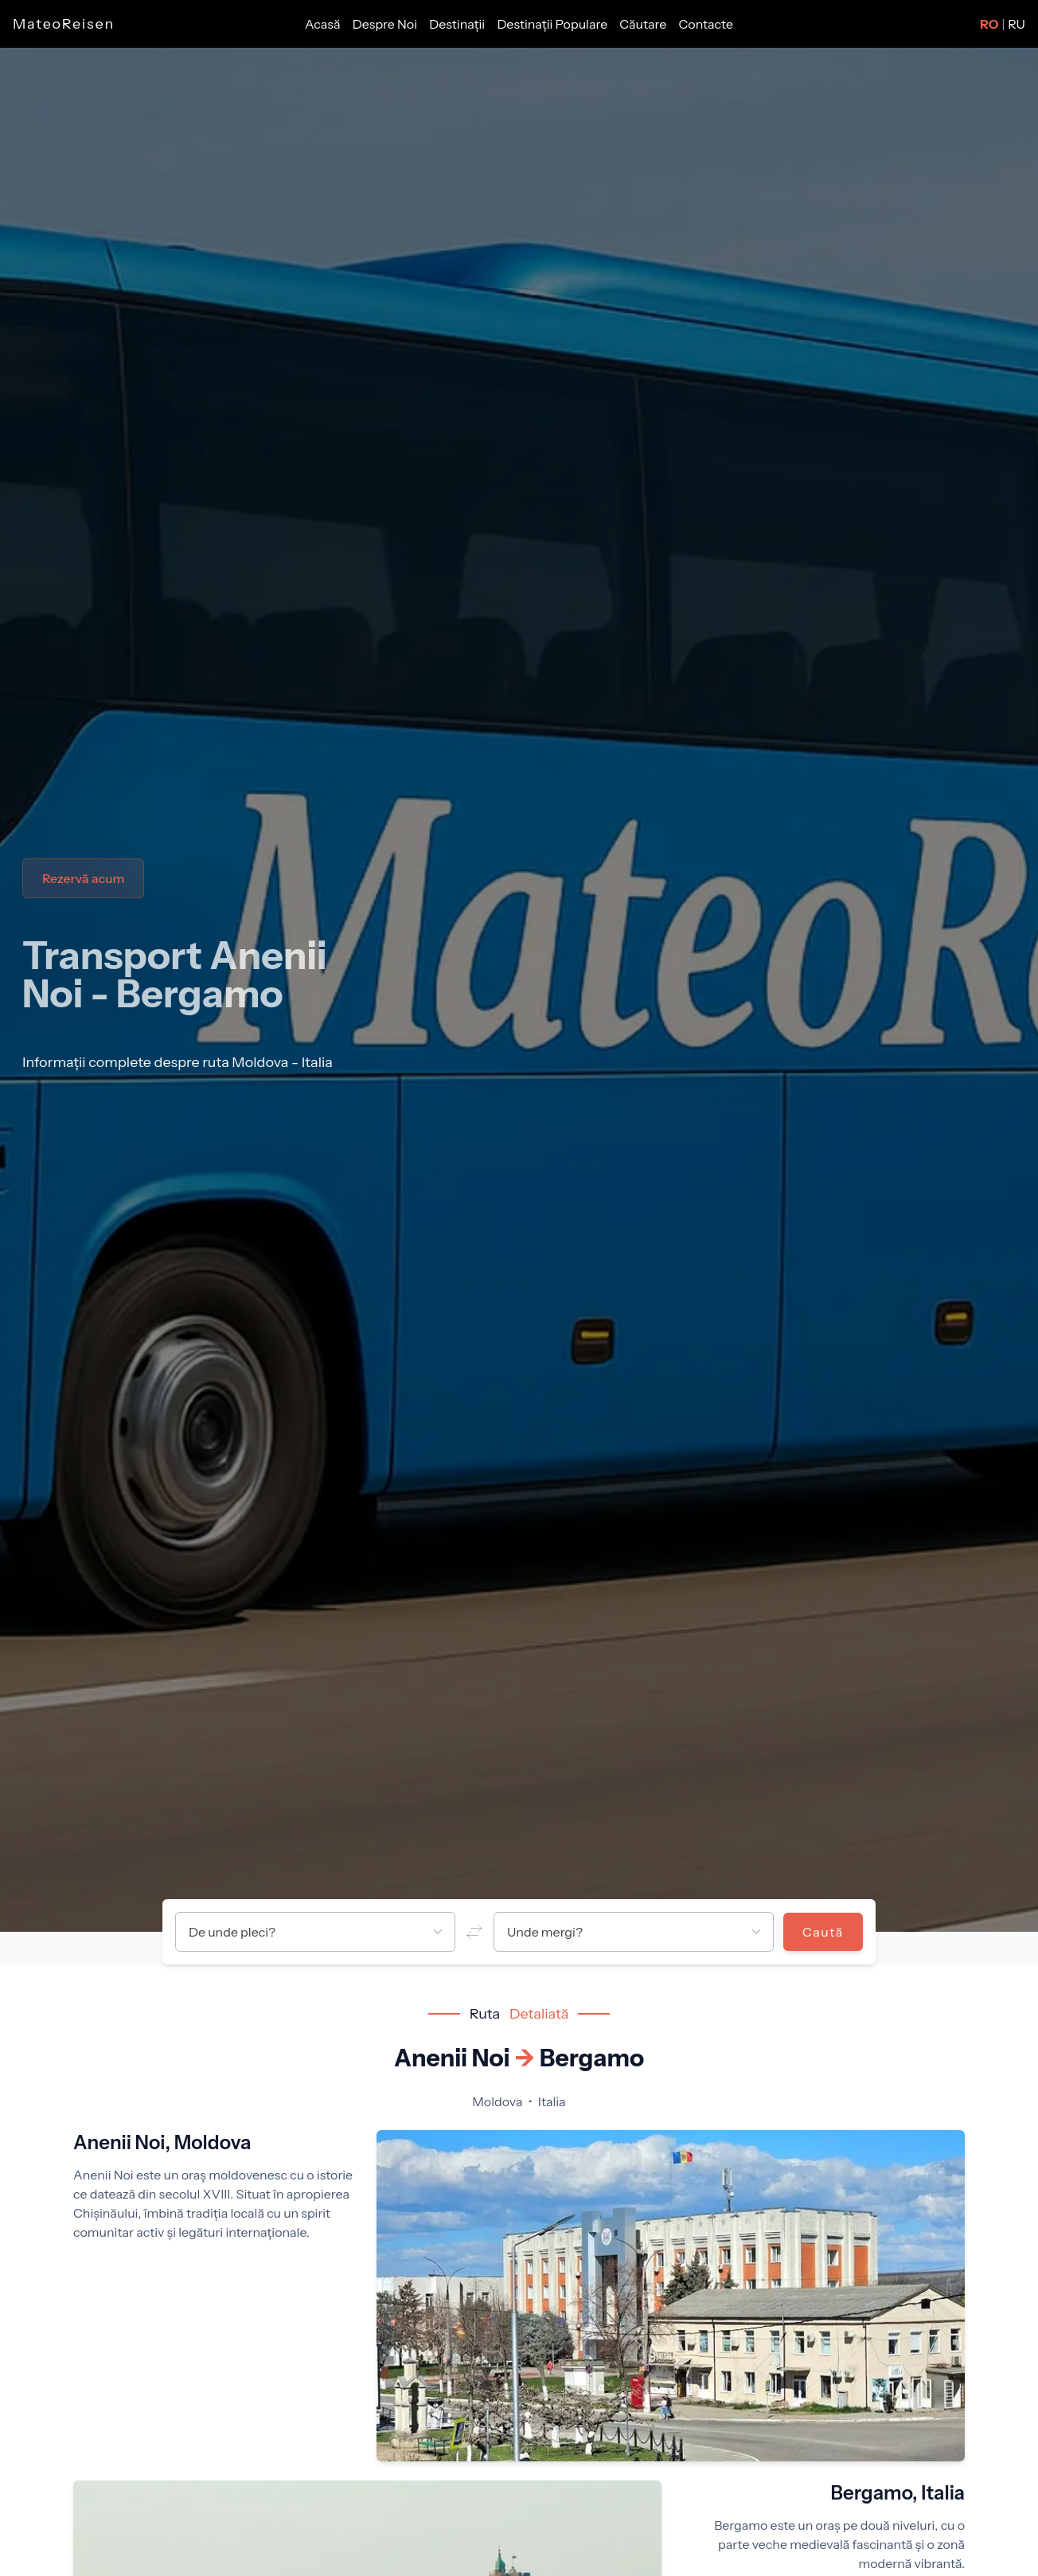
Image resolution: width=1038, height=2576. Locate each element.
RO (989, 24)
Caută (823, 1932)
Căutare (644, 24)
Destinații (458, 24)
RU (1016, 24)
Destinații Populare (553, 24)
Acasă (324, 24)
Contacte (706, 24)
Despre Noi (386, 24)
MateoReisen (64, 24)
